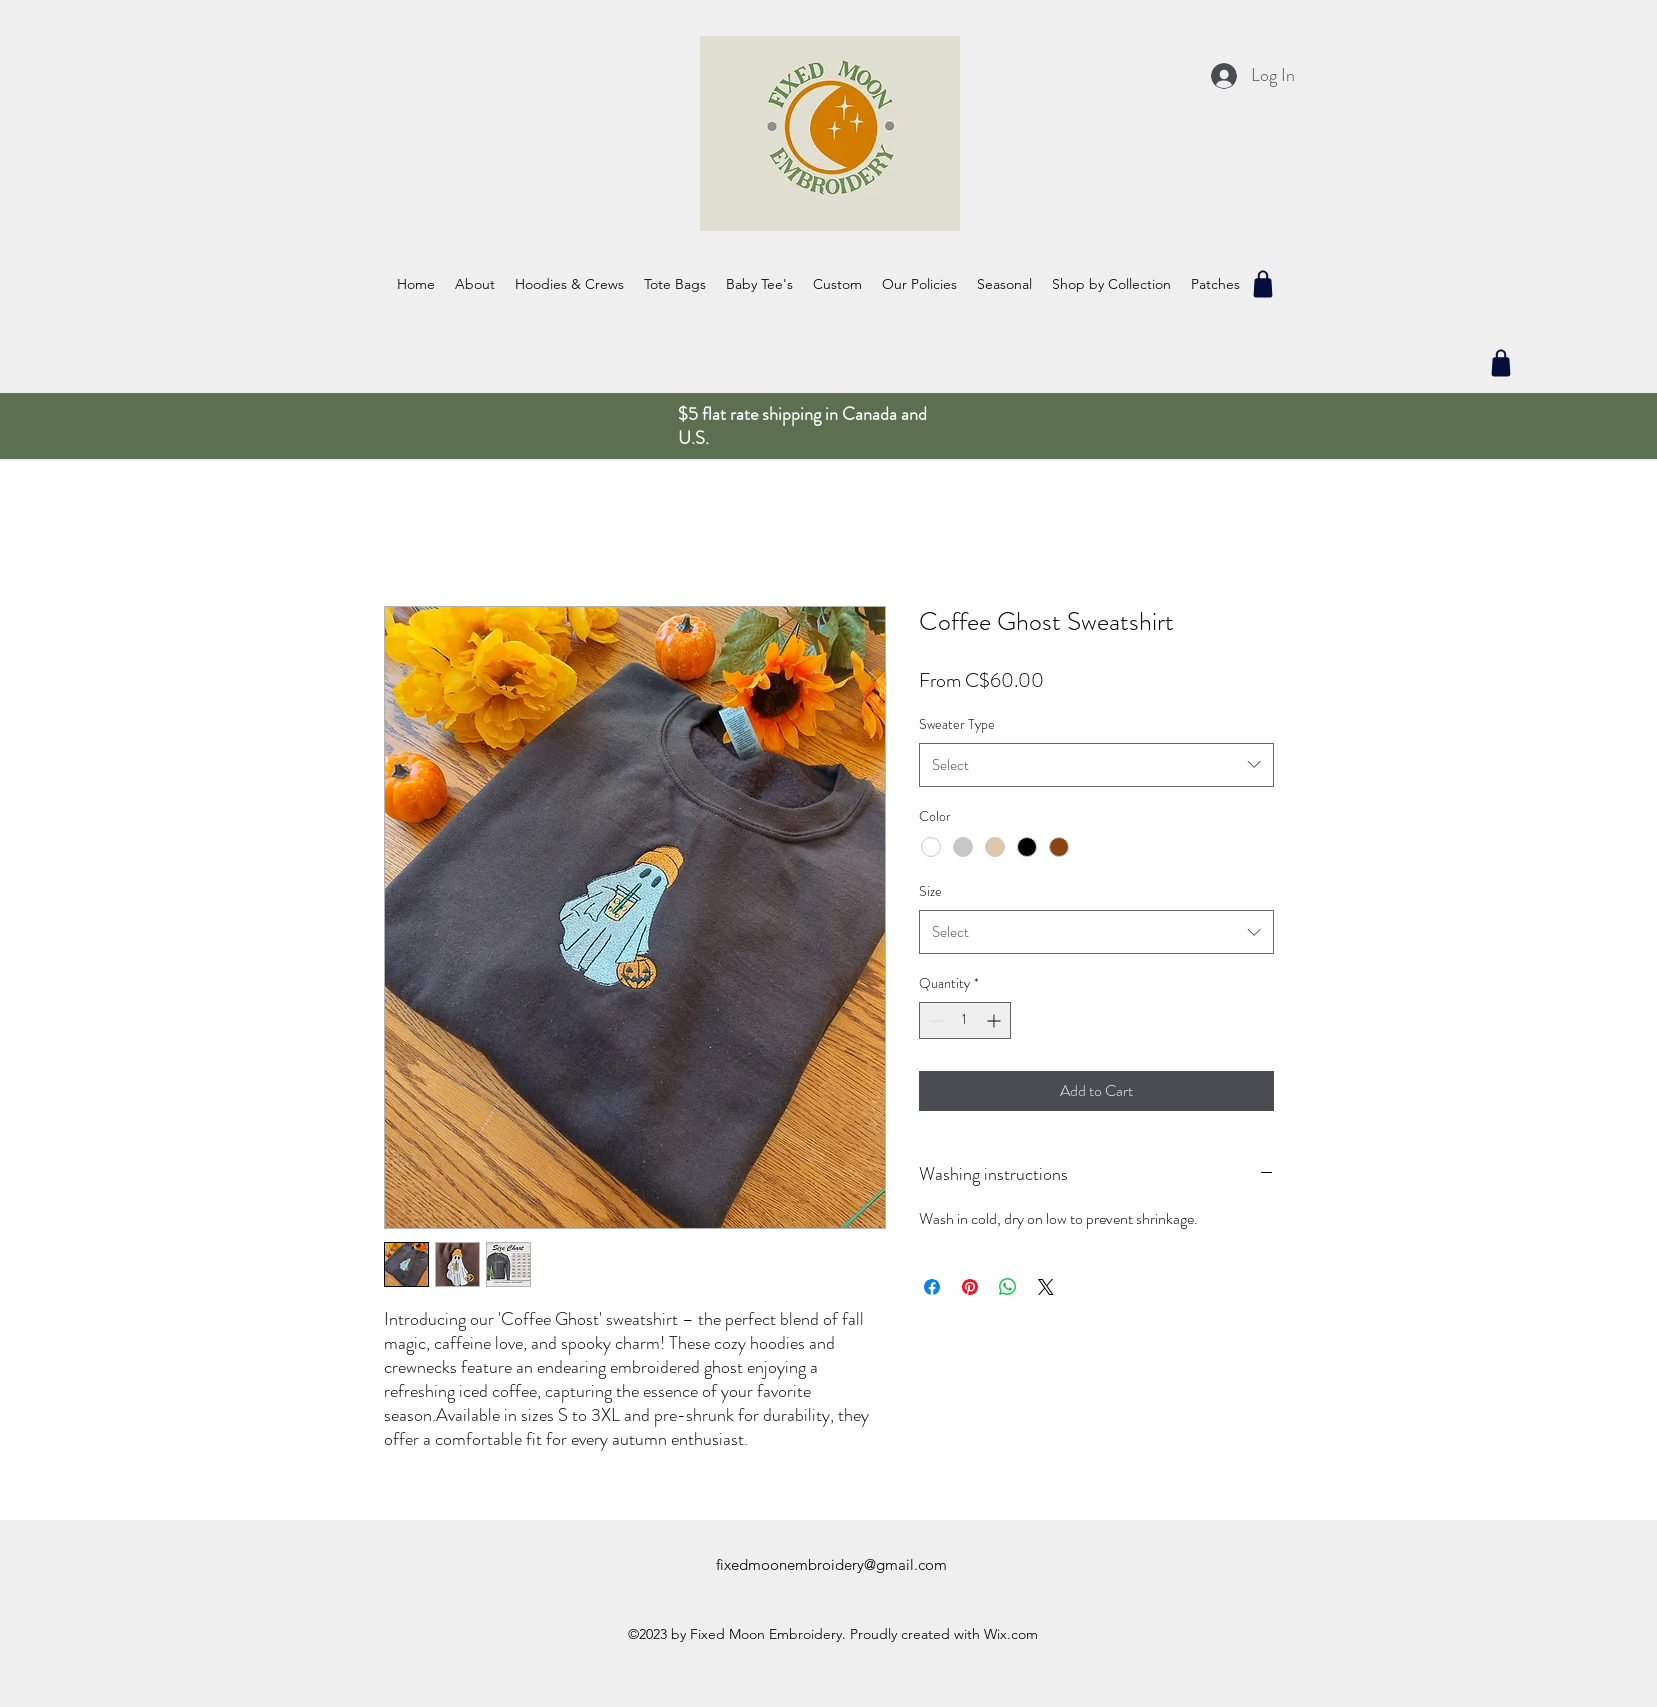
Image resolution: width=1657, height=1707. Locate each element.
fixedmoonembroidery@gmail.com (831, 1564)
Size (930, 891)
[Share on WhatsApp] (1008, 1287)
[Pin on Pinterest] (970, 1287)
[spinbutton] (965, 1020)
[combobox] (1096, 765)
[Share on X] (1046, 1287)
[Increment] (995, 1020)
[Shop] (1263, 284)
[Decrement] (934, 1020)
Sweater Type (957, 724)
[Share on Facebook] (932, 1287)
